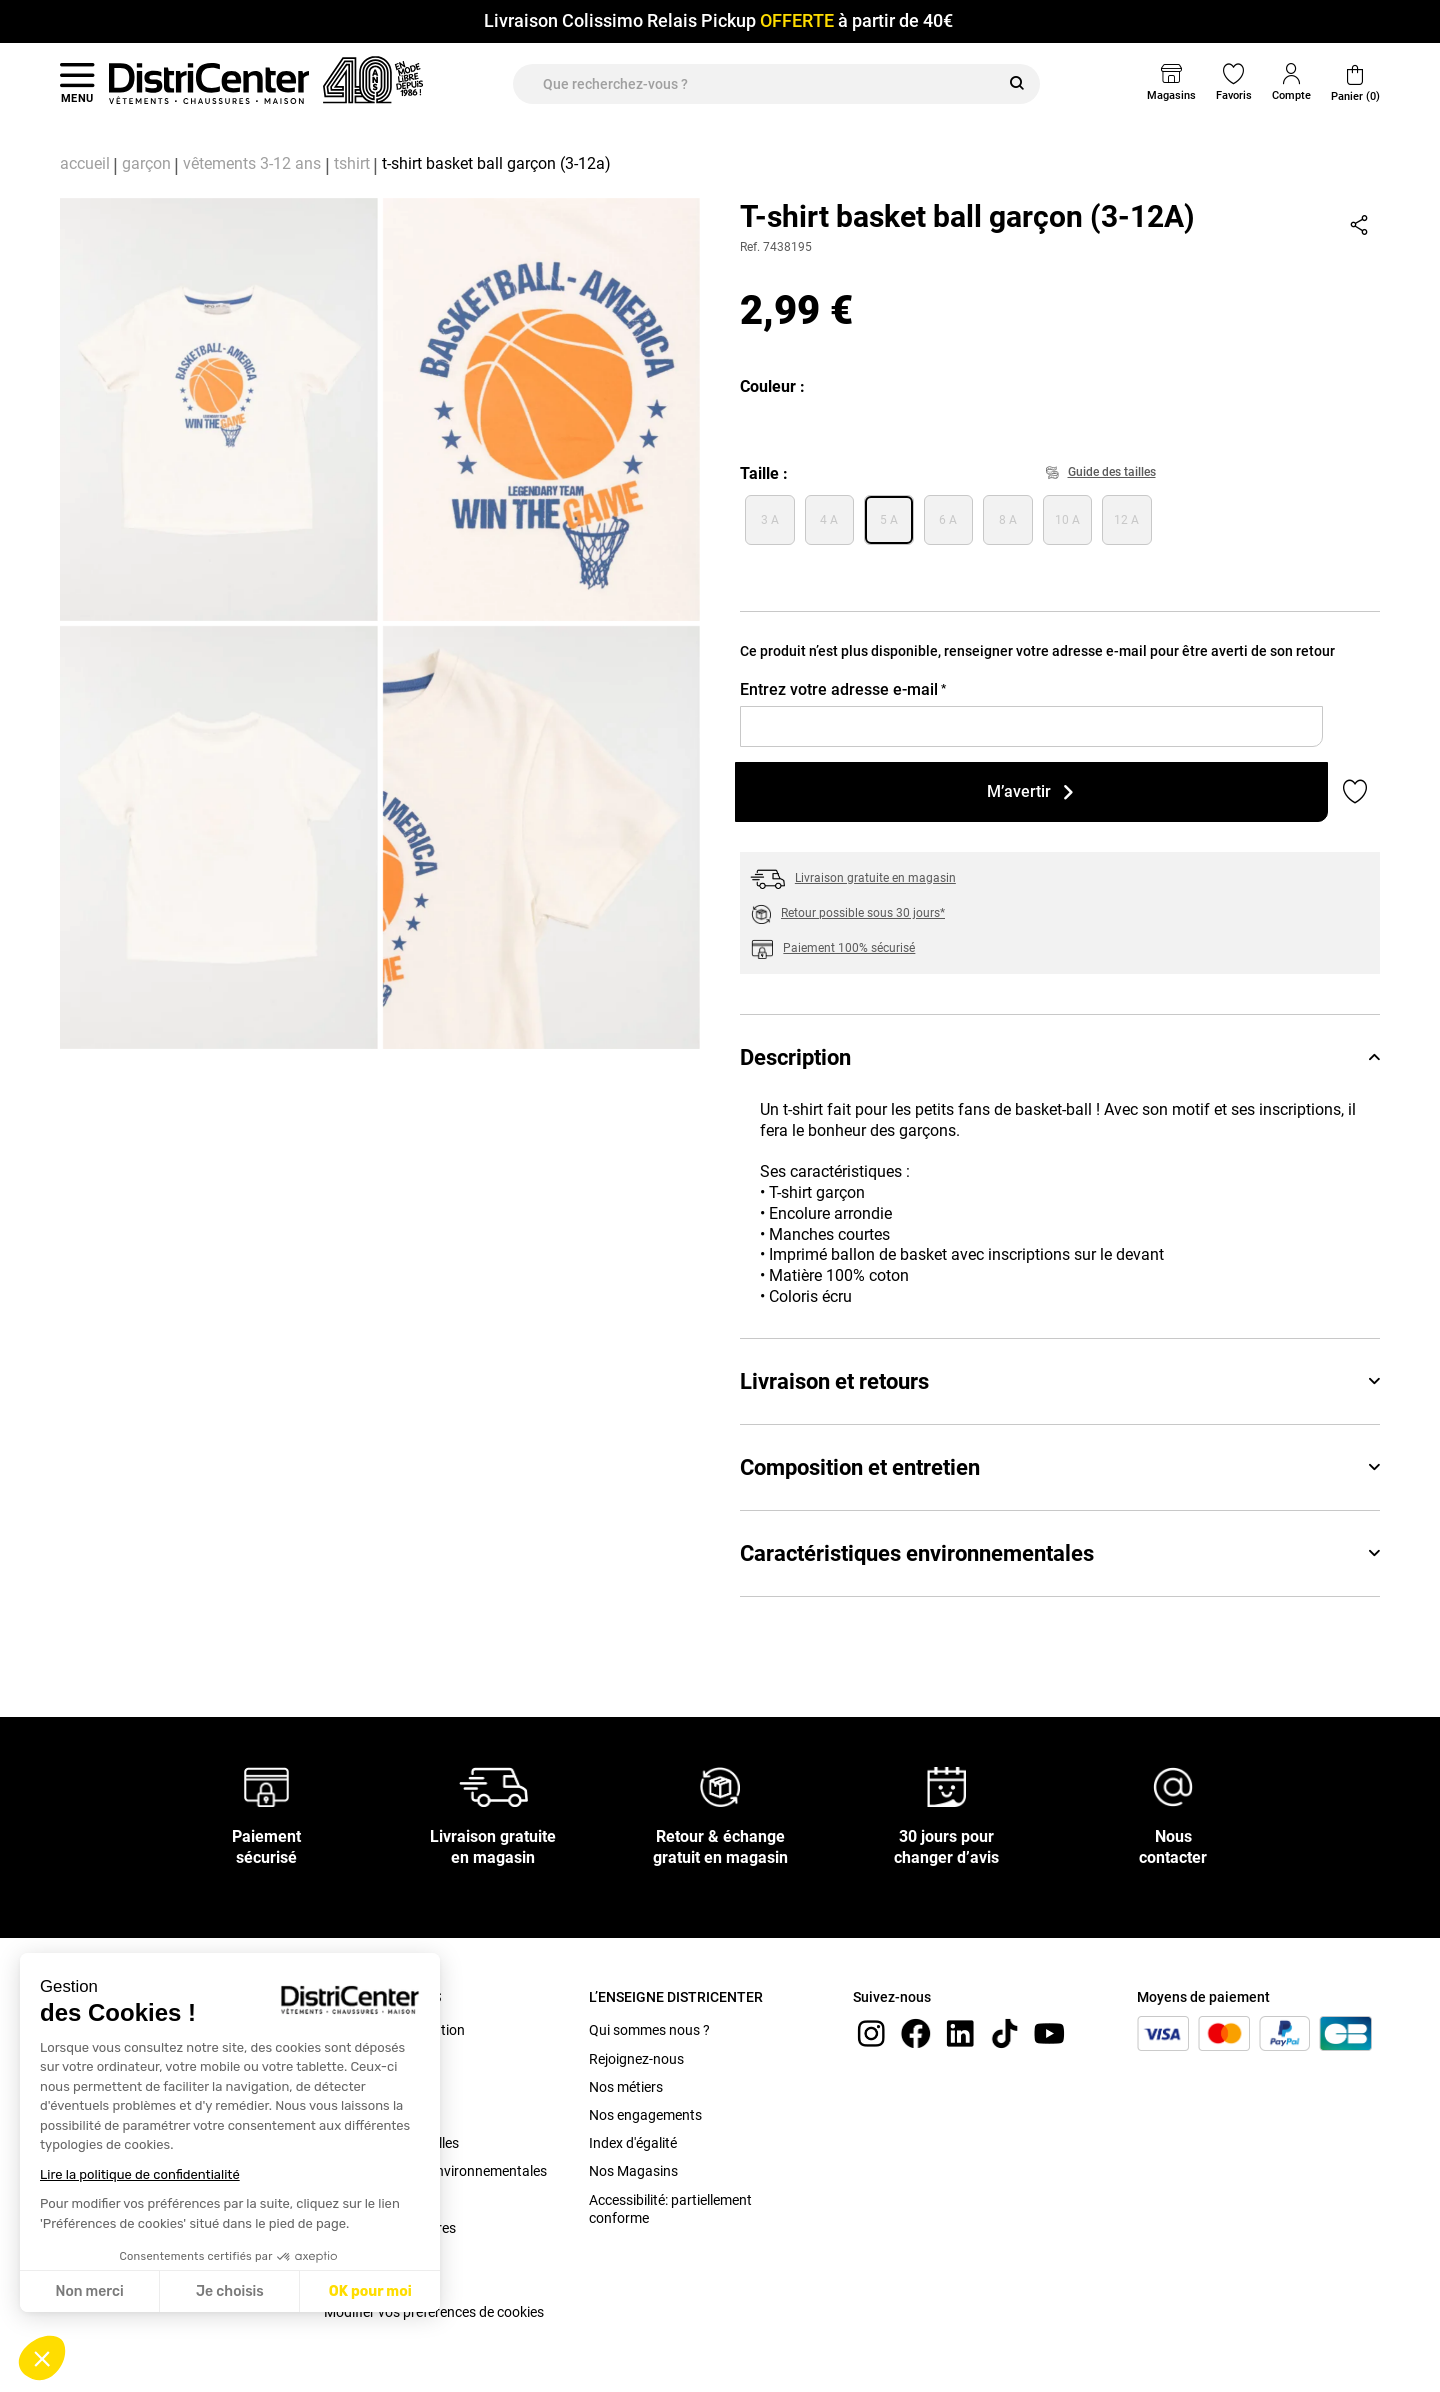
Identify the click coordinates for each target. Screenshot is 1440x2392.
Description (1060, 1057)
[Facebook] (916, 2032)
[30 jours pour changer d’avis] (947, 1785)
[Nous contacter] (1173, 1785)
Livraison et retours (1060, 1381)
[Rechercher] (1017, 84)
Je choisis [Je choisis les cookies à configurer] (230, 2291)
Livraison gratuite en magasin (875, 878)
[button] (42, 2358)
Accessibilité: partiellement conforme (670, 2209)
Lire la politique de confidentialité (140, 2174)
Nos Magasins (633, 2171)
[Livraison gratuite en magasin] (494, 1785)
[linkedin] (960, 2032)
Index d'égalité (633, 2143)
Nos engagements (645, 2115)
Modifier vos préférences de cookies (434, 2312)
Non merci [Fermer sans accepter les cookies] (89, 2291)
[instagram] (871, 2032)
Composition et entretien (1060, 1467)
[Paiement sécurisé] (266, 1785)
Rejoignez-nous (636, 2059)
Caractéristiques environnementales (1060, 1553)
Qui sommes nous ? (649, 2030)
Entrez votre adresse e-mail (843, 689)
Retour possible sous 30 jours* (863, 913)
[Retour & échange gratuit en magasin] (720, 1785)
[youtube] (1049, 2032)
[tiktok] (1005, 2032)
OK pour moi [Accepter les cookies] (370, 2291)
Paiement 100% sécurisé (849, 948)
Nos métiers (626, 2087)
